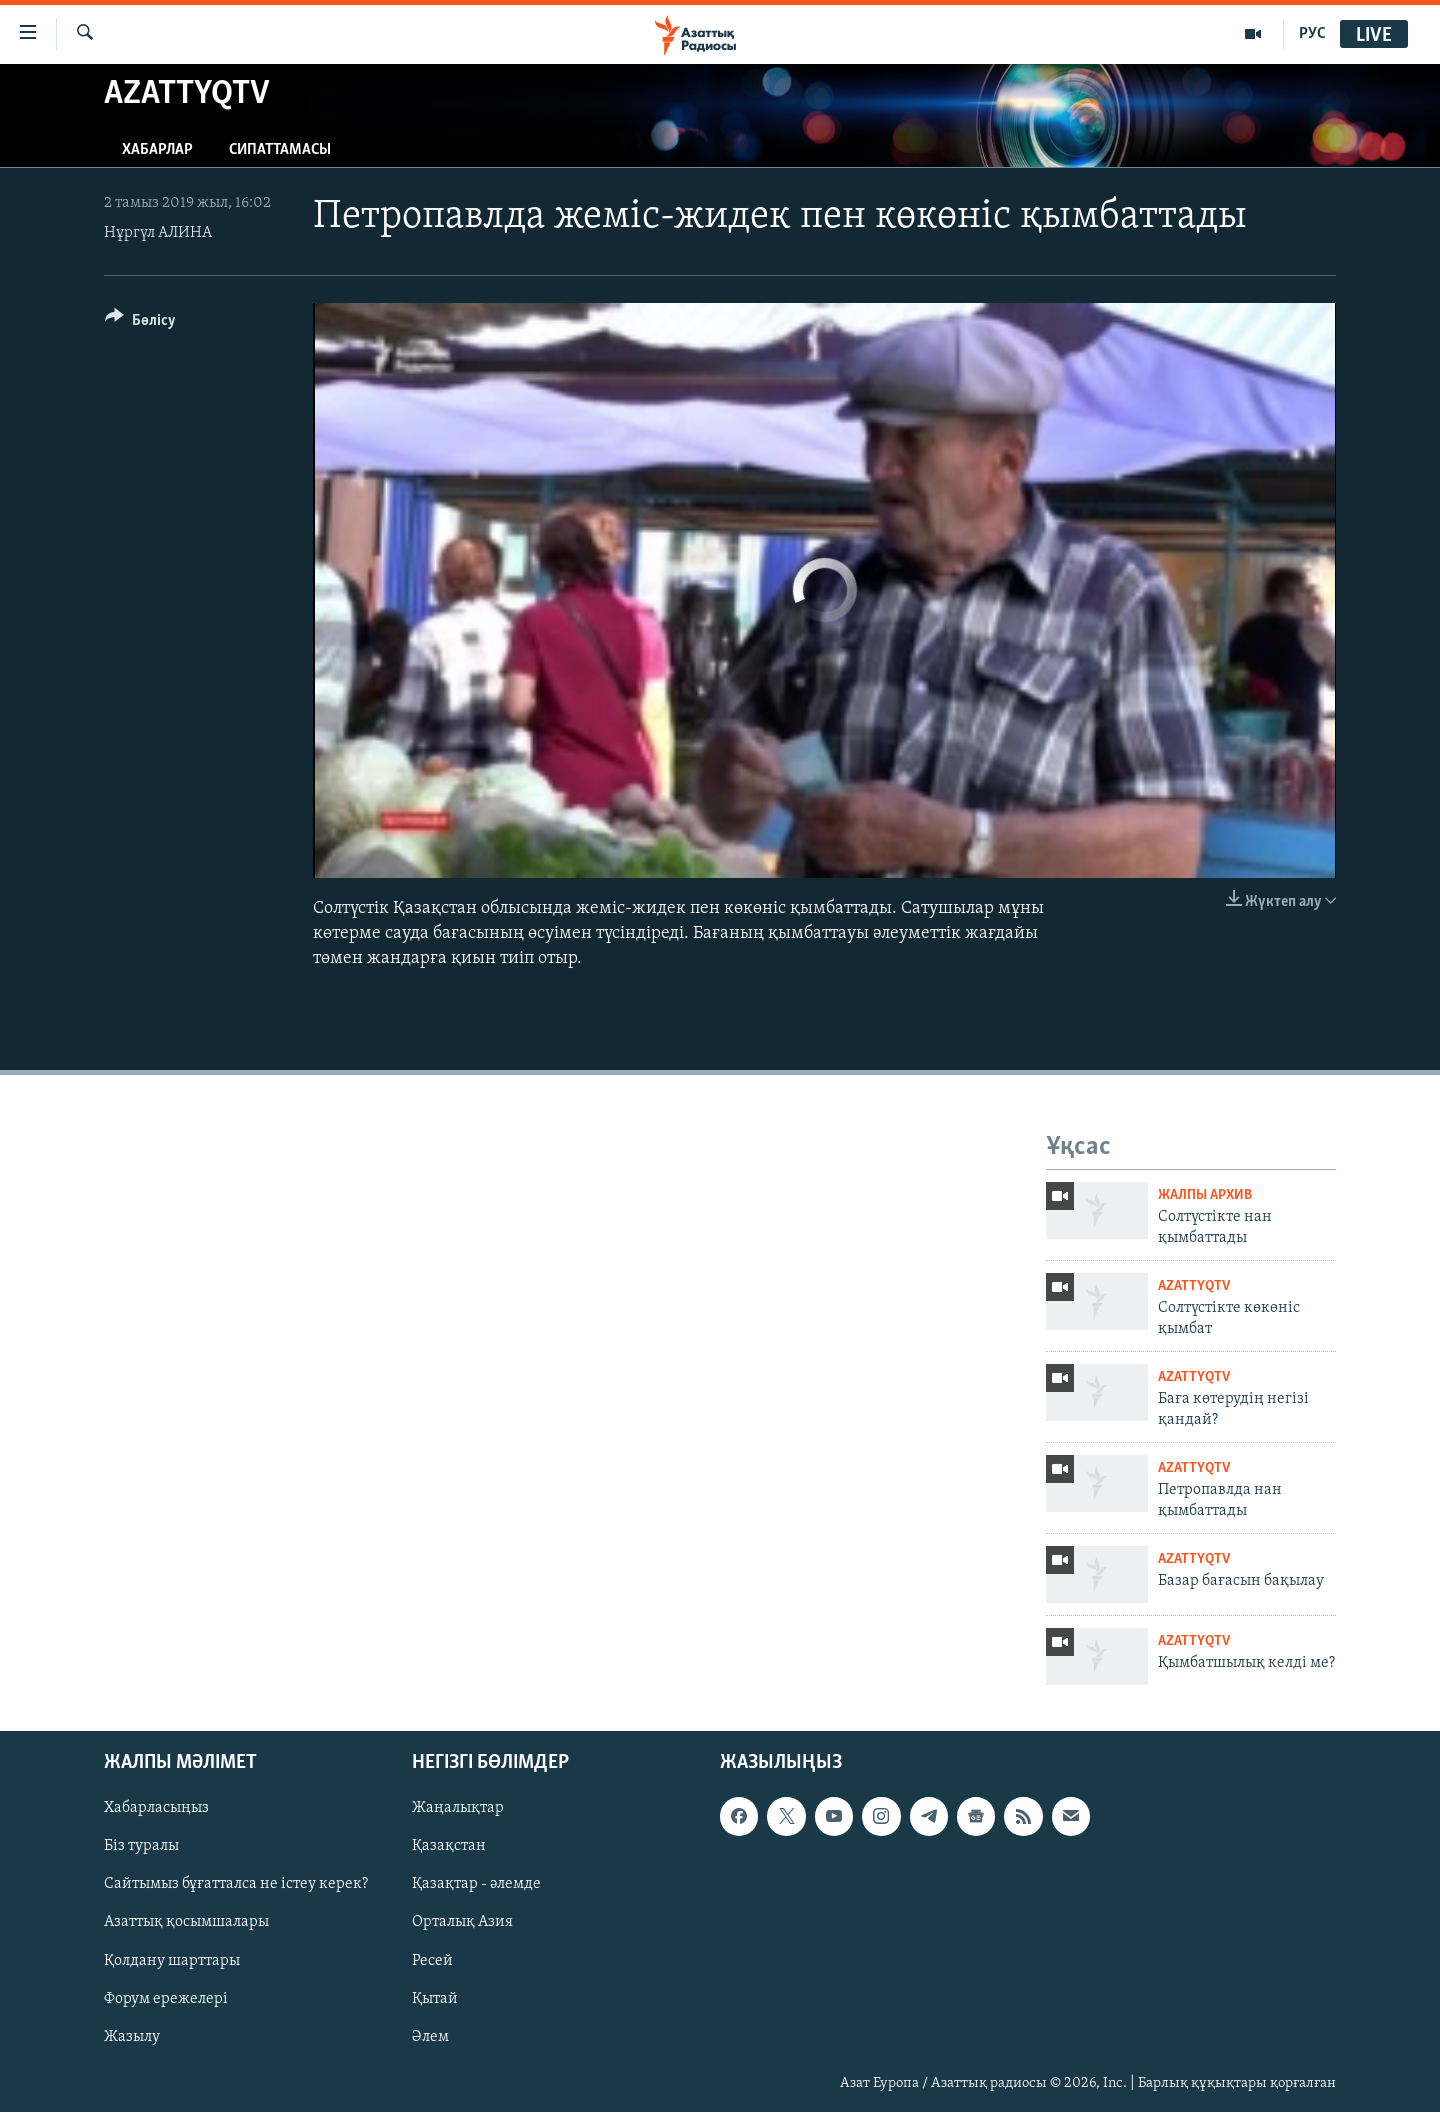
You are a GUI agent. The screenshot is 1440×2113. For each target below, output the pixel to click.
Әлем (430, 2037)
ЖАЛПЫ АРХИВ (1205, 1195)
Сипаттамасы (280, 150)
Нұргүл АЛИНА (158, 233)
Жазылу (132, 2037)
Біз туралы (141, 1847)
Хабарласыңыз (156, 1809)
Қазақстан (449, 1847)
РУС (1312, 34)
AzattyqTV (1194, 1286)
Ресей (432, 1961)
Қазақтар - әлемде (476, 1885)
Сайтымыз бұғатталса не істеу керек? (236, 1885)
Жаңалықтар (458, 1809)
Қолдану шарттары (172, 1961)
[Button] (140, 323)
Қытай (435, 1999)
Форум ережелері (166, 1999)
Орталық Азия (462, 1923)
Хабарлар (157, 150)
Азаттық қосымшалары (186, 1923)
